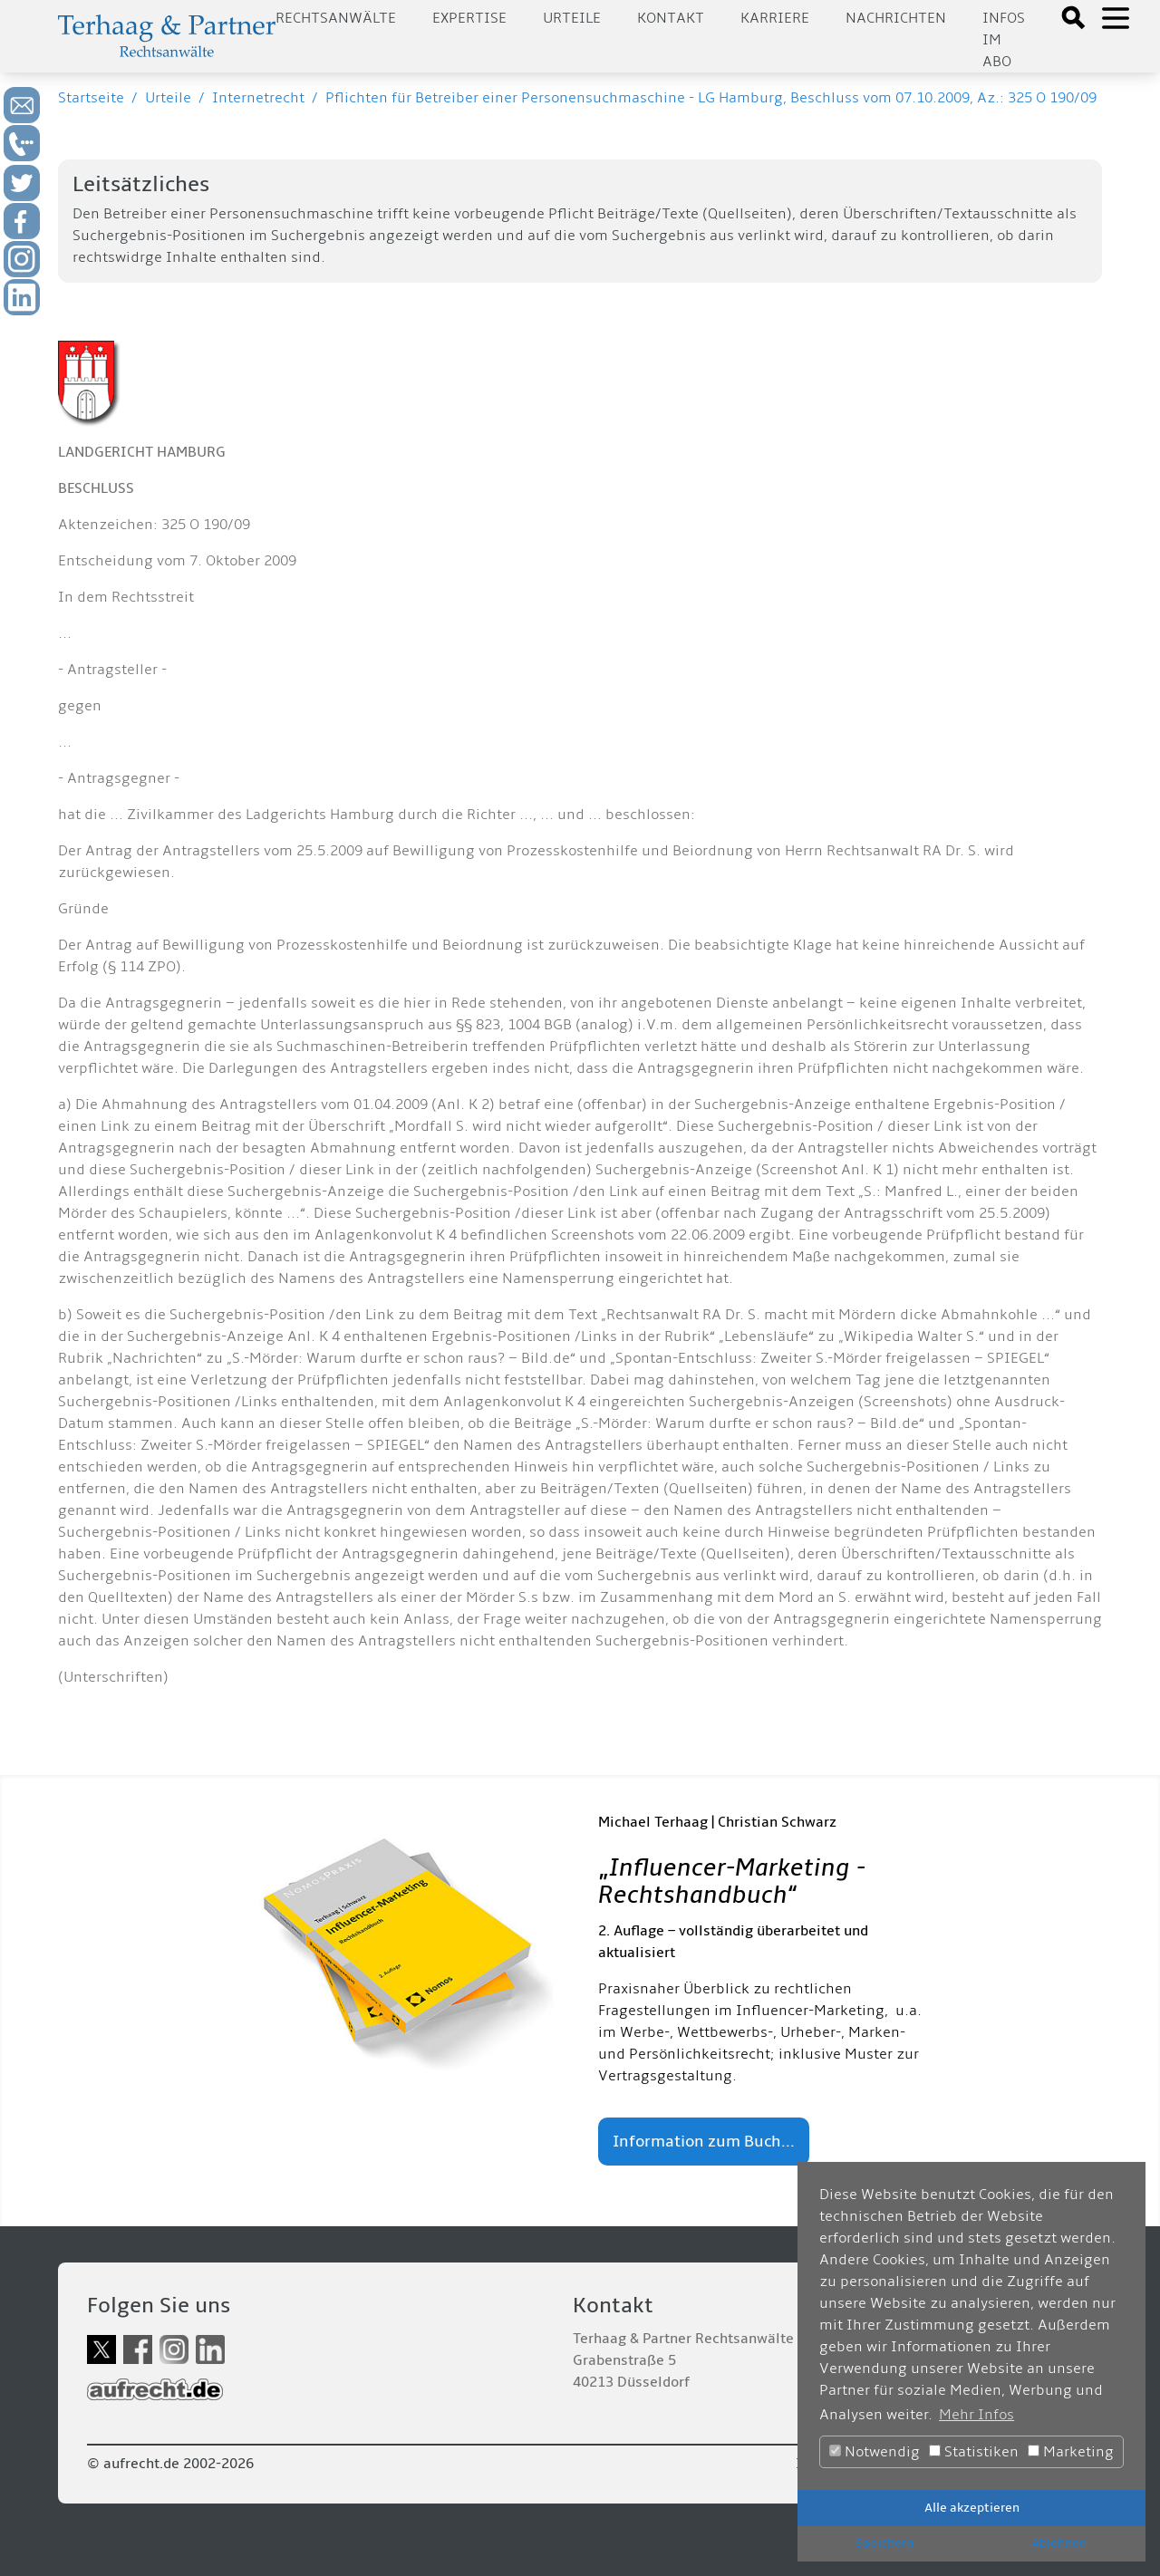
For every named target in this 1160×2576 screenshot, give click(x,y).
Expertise (469, 18)
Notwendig (874, 2452)
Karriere (774, 18)
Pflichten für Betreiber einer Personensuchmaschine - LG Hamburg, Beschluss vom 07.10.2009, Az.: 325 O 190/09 (711, 98)
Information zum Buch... (704, 2141)
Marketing (1071, 2452)
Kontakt (670, 18)
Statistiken (974, 2452)
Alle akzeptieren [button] (972, 2507)
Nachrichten (896, 18)
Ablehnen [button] (1059, 2543)
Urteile (572, 18)
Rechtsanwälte (336, 18)
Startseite (91, 98)
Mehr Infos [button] (976, 2415)
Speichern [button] (885, 2543)
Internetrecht (258, 98)
